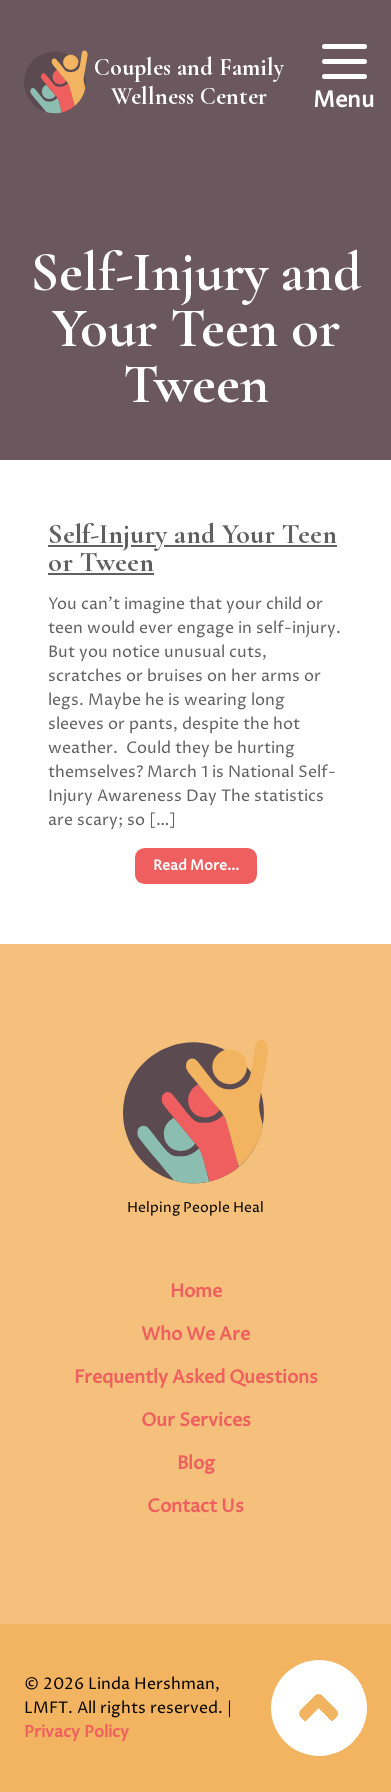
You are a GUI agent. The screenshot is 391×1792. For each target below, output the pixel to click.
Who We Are (195, 1334)
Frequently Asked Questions (196, 1377)
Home (196, 1291)
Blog (196, 1463)
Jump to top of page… (319, 1708)
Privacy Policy (76, 1732)
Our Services (196, 1420)
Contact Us (195, 1506)
